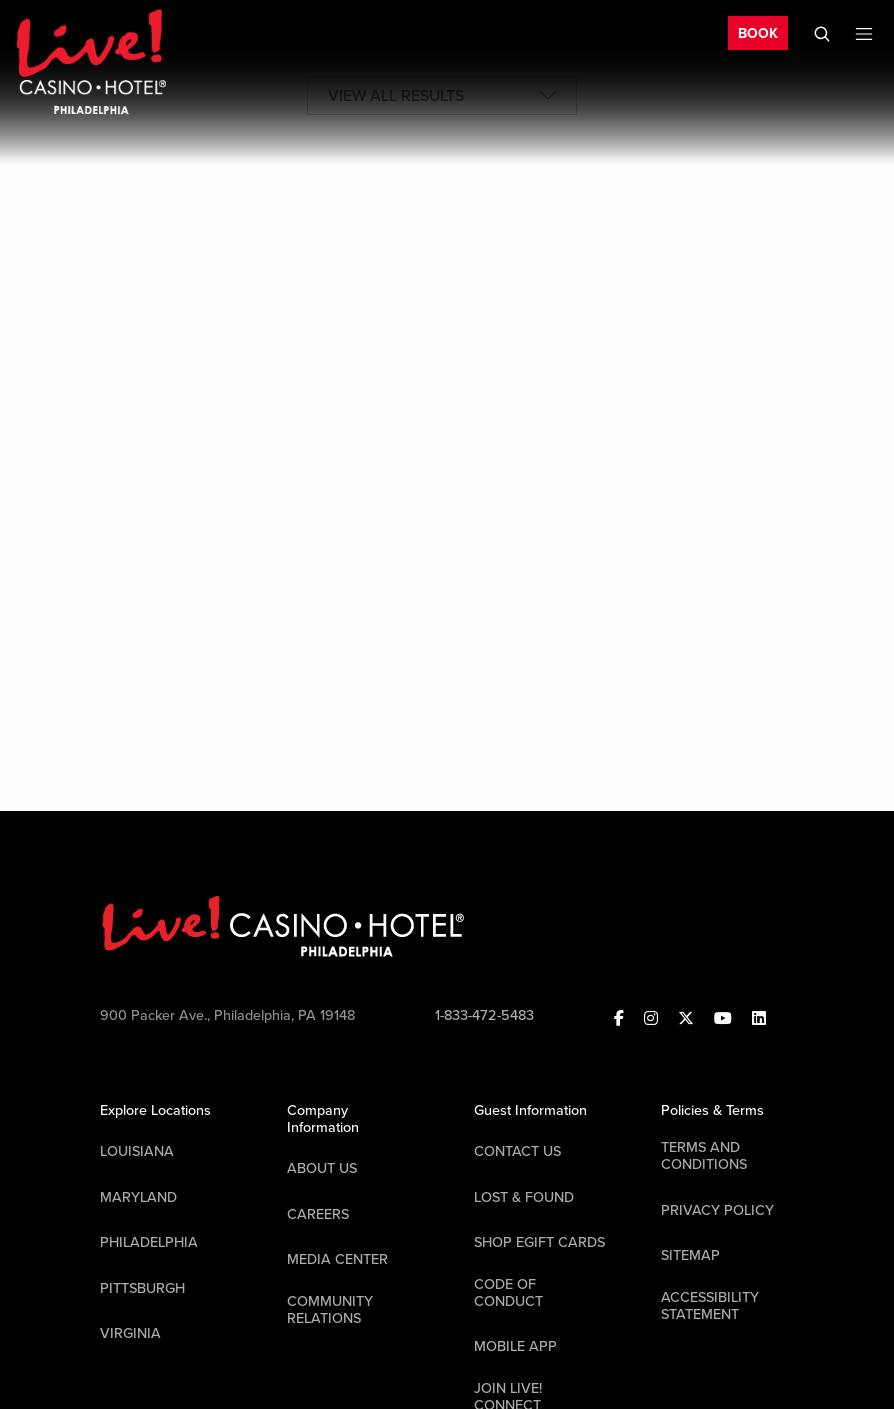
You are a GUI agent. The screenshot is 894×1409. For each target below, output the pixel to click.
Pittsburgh (142, 1288)
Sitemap (690, 1255)
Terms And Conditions (704, 1156)
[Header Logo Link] (91, 61)
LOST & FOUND (524, 1197)
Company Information (323, 1119)
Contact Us (517, 1151)
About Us (322, 1168)
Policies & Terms (712, 1110)
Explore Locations (155, 1110)
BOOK (758, 33)
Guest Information (530, 1110)
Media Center (337, 1259)
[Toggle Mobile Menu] (864, 34)
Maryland (138, 1197)
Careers (318, 1214)
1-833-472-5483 (484, 1015)
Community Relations (330, 1310)
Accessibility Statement (710, 1306)
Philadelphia (149, 1242)
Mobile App (515, 1346)
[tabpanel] (447, 283)
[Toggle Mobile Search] (822, 34)
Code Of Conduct (508, 1293)
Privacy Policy (717, 1210)
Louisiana (137, 1151)
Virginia (130, 1333)
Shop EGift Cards (539, 1242)
